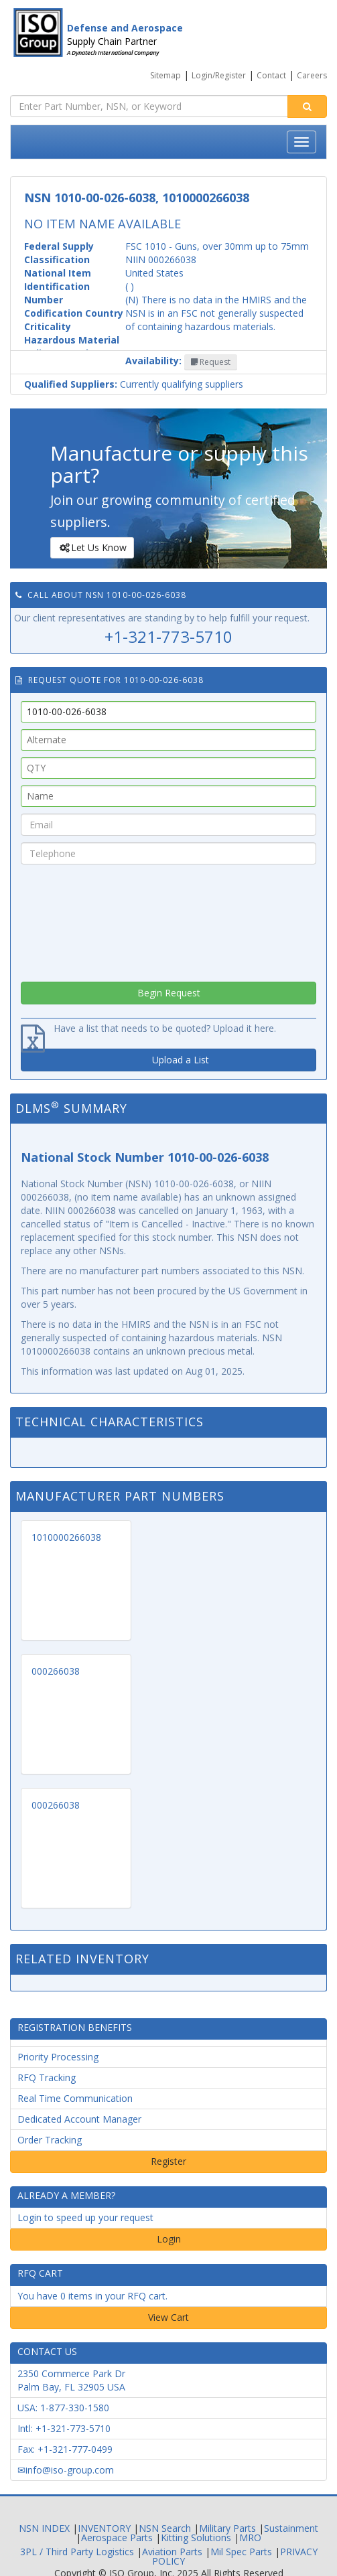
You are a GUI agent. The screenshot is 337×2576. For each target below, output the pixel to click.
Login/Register (219, 75)
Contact (271, 75)
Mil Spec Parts (241, 2551)
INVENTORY (104, 2528)
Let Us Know (91, 548)
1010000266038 (66, 1537)
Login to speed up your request (85, 2217)
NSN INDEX (44, 2528)
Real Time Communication (75, 2098)
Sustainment (291, 2528)
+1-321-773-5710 (168, 636)
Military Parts (227, 2528)
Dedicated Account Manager (79, 2119)
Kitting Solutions (196, 2537)
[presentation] (169, 919)
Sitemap (165, 75)
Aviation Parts (172, 2551)
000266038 (55, 1671)
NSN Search (165, 2528)
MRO (250, 2537)
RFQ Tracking (46, 2077)
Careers (312, 75)
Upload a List (180, 1059)
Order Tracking (49, 2139)
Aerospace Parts (117, 2537)
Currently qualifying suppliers (133, 384)
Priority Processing (57, 2056)
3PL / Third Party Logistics (77, 2551)
